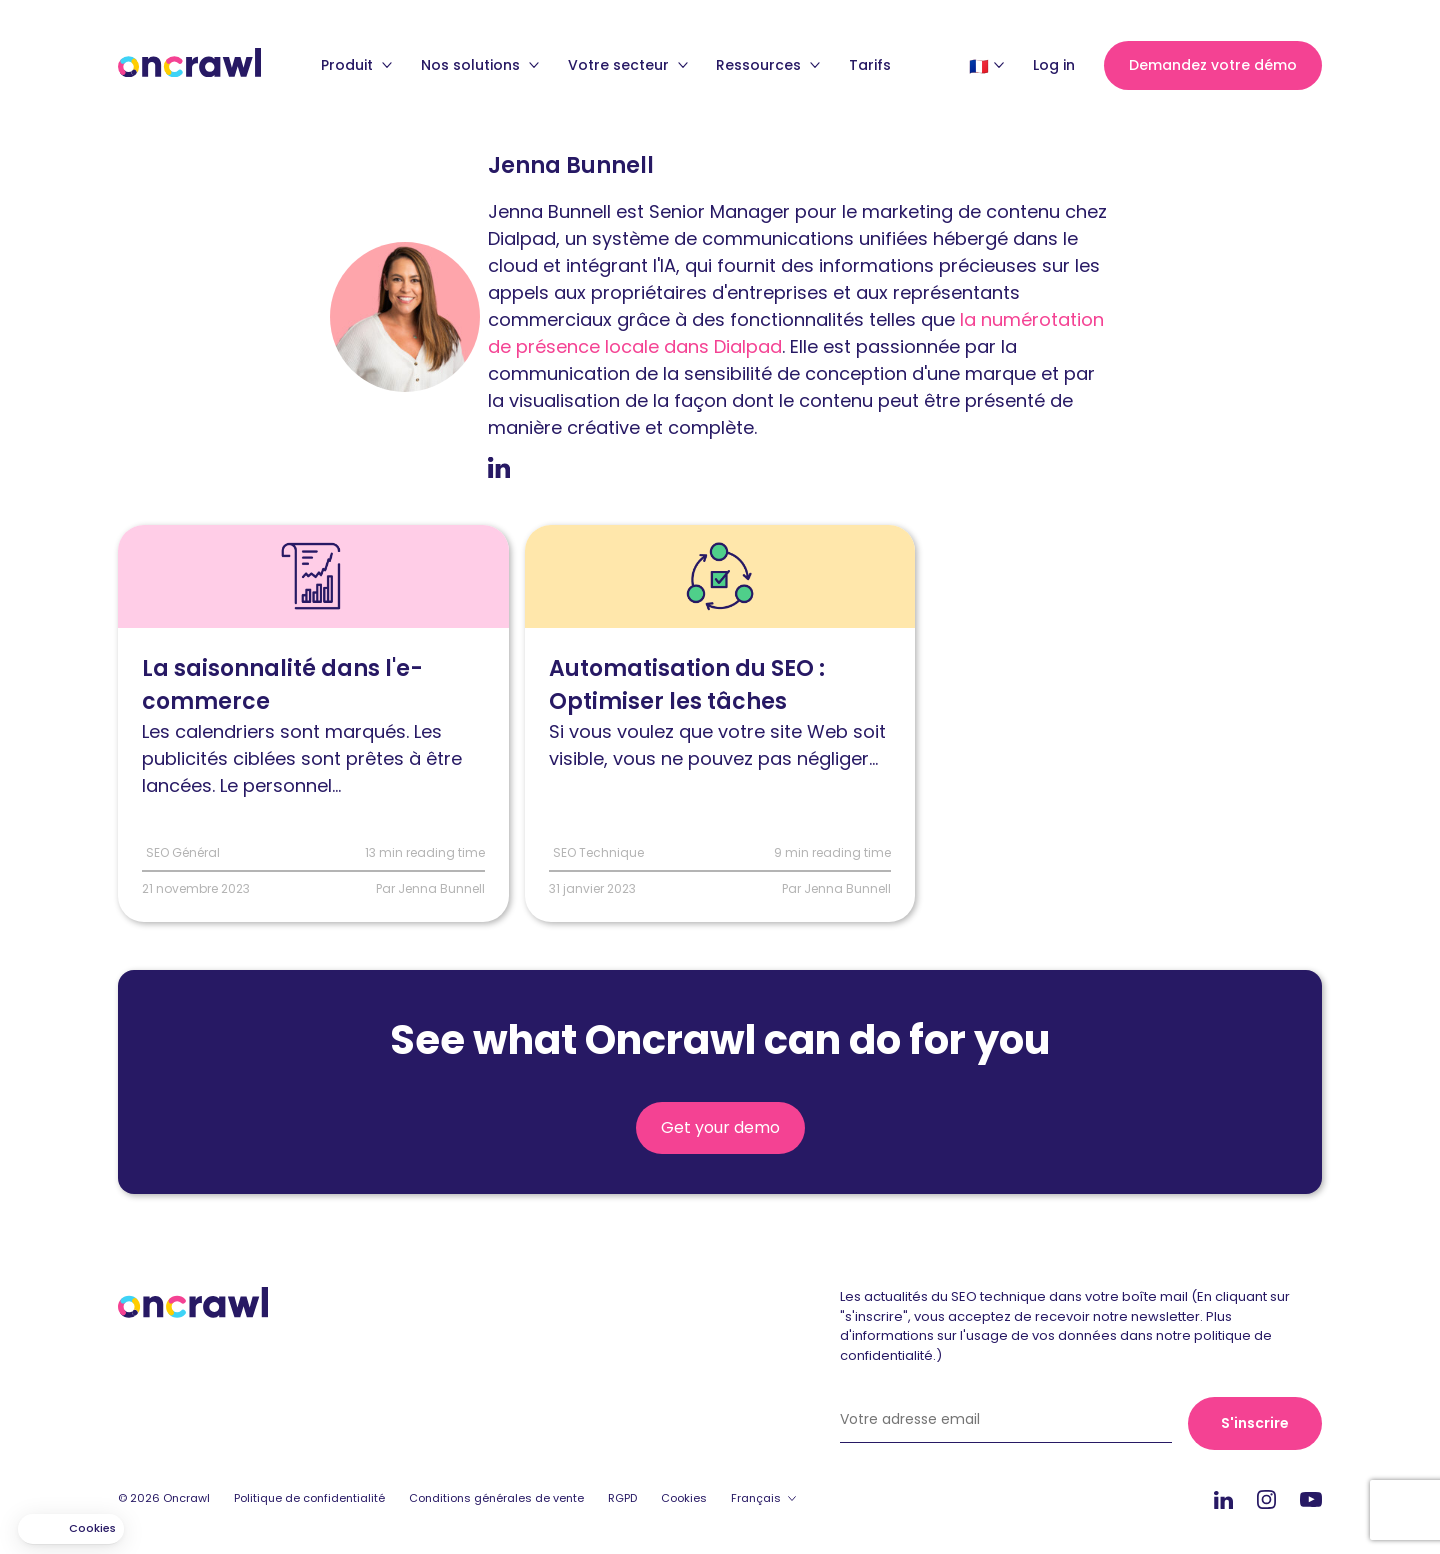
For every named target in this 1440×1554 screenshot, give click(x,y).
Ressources (768, 65)
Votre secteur (628, 65)
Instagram (1266, 1498)
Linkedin (1223, 1499)
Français (756, 1498)
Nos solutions (480, 65)
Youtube (1311, 1500)
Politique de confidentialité (309, 1498)
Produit (356, 65)
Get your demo (720, 1127)
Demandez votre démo (1213, 65)
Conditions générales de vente (496, 1498)
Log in (1054, 65)
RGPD (622, 1498)
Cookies (684, 1498)
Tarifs (870, 65)
